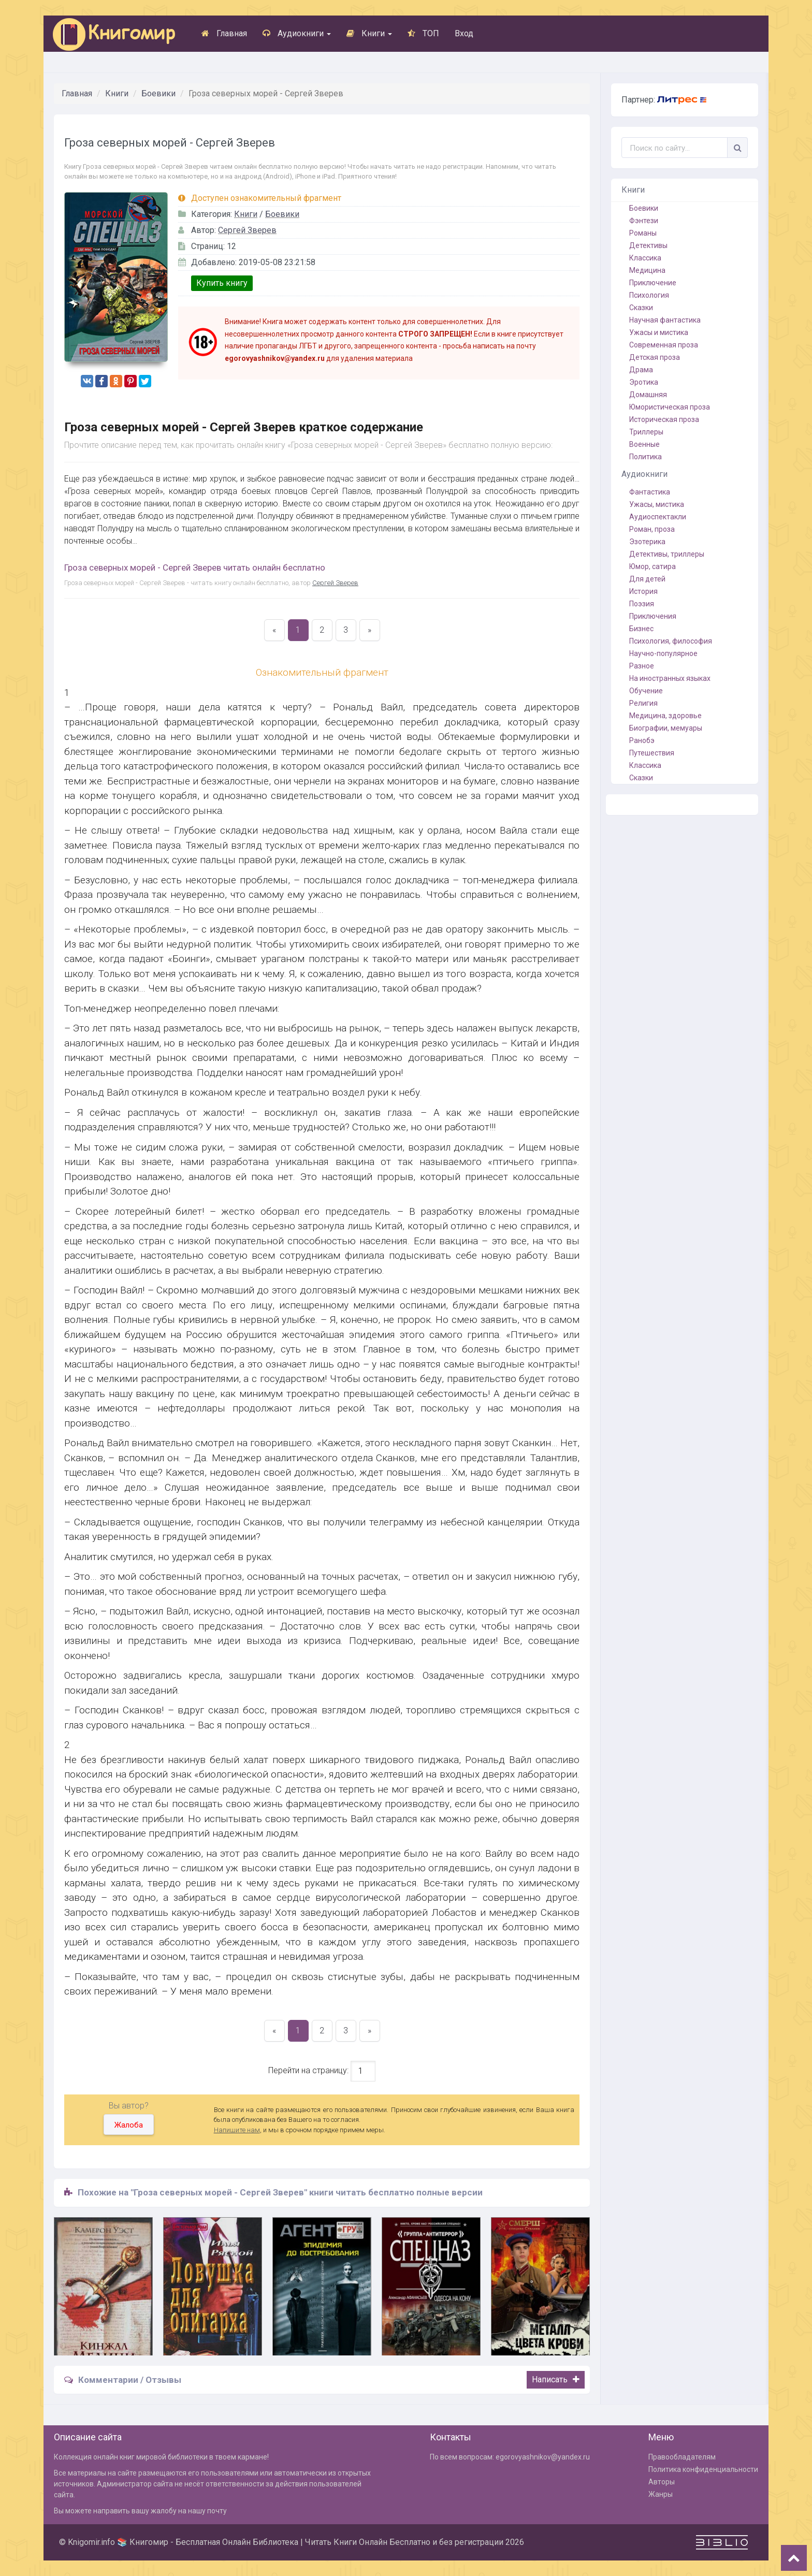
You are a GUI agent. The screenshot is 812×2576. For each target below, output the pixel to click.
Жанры (660, 2494)
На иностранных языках (670, 678)
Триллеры (646, 432)
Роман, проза (652, 529)
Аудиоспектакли (657, 517)
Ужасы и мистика (658, 332)
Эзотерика (647, 541)
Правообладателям (682, 2457)
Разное (641, 666)
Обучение (646, 691)
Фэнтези (643, 220)
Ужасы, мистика (656, 504)
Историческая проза (664, 419)
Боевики (158, 93)
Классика (645, 258)
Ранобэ (642, 740)
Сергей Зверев (247, 230)
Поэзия (641, 604)
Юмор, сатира (652, 566)
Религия (643, 703)
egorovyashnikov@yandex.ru (543, 2457)
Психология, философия (670, 641)
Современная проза (663, 345)
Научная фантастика (665, 320)
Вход (464, 33)
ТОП (423, 33)
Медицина (647, 270)
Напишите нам (237, 2130)
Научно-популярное (663, 653)
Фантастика (649, 492)
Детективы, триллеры (666, 554)
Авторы (661, 2482)
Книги (369, 33)
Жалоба (128, 2125)
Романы (643, 233)
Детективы (648, 245)
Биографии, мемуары (665, 728)
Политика (645, 457)
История (643, 591)
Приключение (652, 283)
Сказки (641, 307)
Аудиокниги (297, 33)
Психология (649, 295)
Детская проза (654, 357)
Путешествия (651, 753)
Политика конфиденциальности (703, 2469)
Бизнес (641, 628)
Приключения (652, 616)
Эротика (643, 382)
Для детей (647, 579)
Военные (644, 444)
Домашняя (648, 394)
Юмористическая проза (669, 407)
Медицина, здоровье (665, 715)
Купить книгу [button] (222, 283)
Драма (641, 370)
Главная (224, 33)
